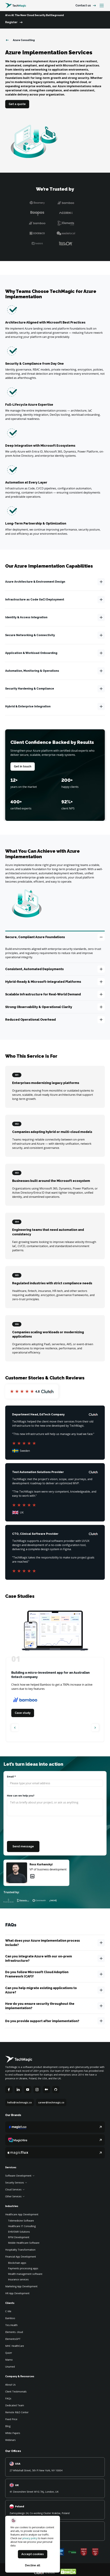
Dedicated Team (14, 2405)
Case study (23, 1713)
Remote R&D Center (16, 2412)
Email (11, 1776)
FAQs (8, 2398)
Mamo (9, 2359)
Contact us (83, 5)
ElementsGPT (13, 2339)
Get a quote (17, 104)
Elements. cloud (14, 2332)
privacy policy (30, 2538)
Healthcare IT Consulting (22, 2226)
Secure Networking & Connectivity (55, 635)
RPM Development (18, 2237)
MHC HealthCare (14, 2345)
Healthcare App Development (21, 2214)
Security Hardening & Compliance (55, 688)
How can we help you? (20, 1795)
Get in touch (22, 766)
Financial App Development (20, 2256)
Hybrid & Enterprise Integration (55, 706)
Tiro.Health (11, 2325)
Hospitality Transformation (20, 2249)
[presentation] (33, 1831)
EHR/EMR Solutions (19, 2231)
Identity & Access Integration (55, 617)
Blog (7, 2426)
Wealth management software (25, 2274)
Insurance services (18, 2279)
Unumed (10, 2366)
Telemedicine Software (21, 2220)
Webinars (10, 2440)
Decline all (32, 2565)
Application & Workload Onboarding (55, 653)
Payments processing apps (23, 2268)
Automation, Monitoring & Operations (55, 670)
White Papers (12, 2433)
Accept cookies (32, 2554)
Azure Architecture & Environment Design (55, 581)
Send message (23, 1846)
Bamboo (10, 2318)
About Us (10, 2384)
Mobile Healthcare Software (23, 2242)
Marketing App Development (21, 2286)
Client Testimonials (16, 2391)
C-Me (8, 2311)
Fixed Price (11, 2419)
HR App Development (17, 2293)
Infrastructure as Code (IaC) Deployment (55, 599)
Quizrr (8, 2352)
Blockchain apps (17, 2262)
